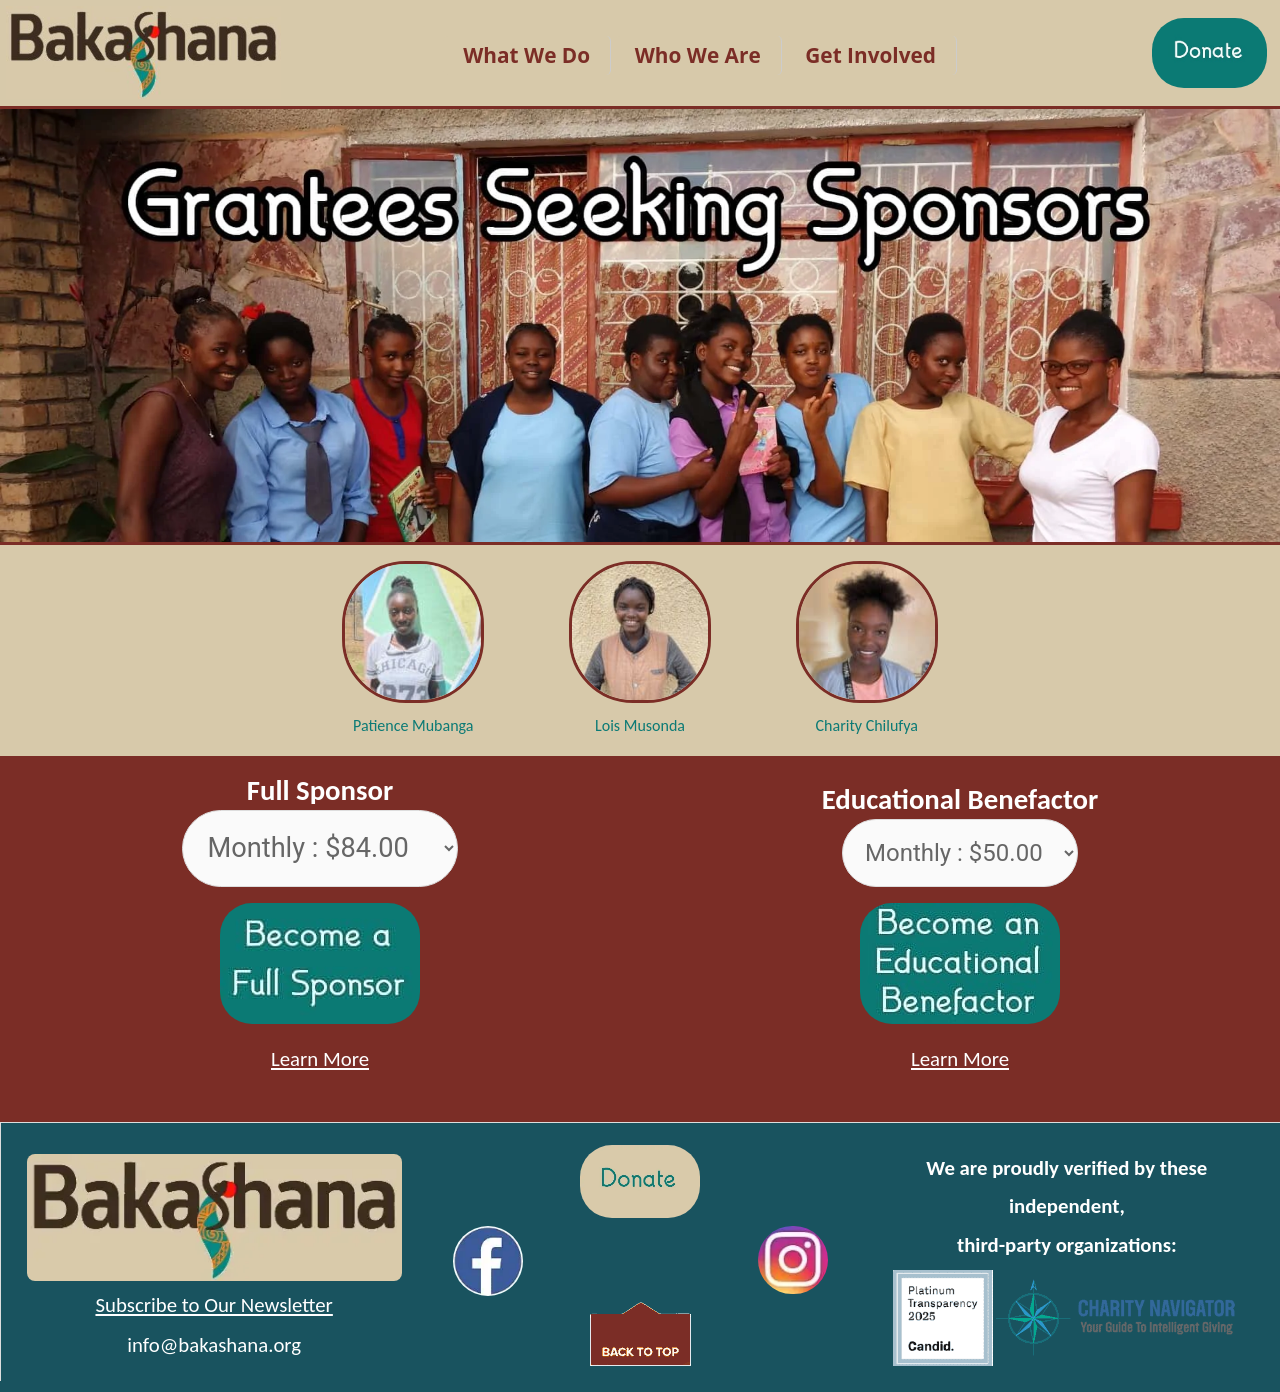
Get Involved (870, 55)
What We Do (526, 55)
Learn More (320, 1059)
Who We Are (698, 55)
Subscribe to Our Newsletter (213, 1305)
